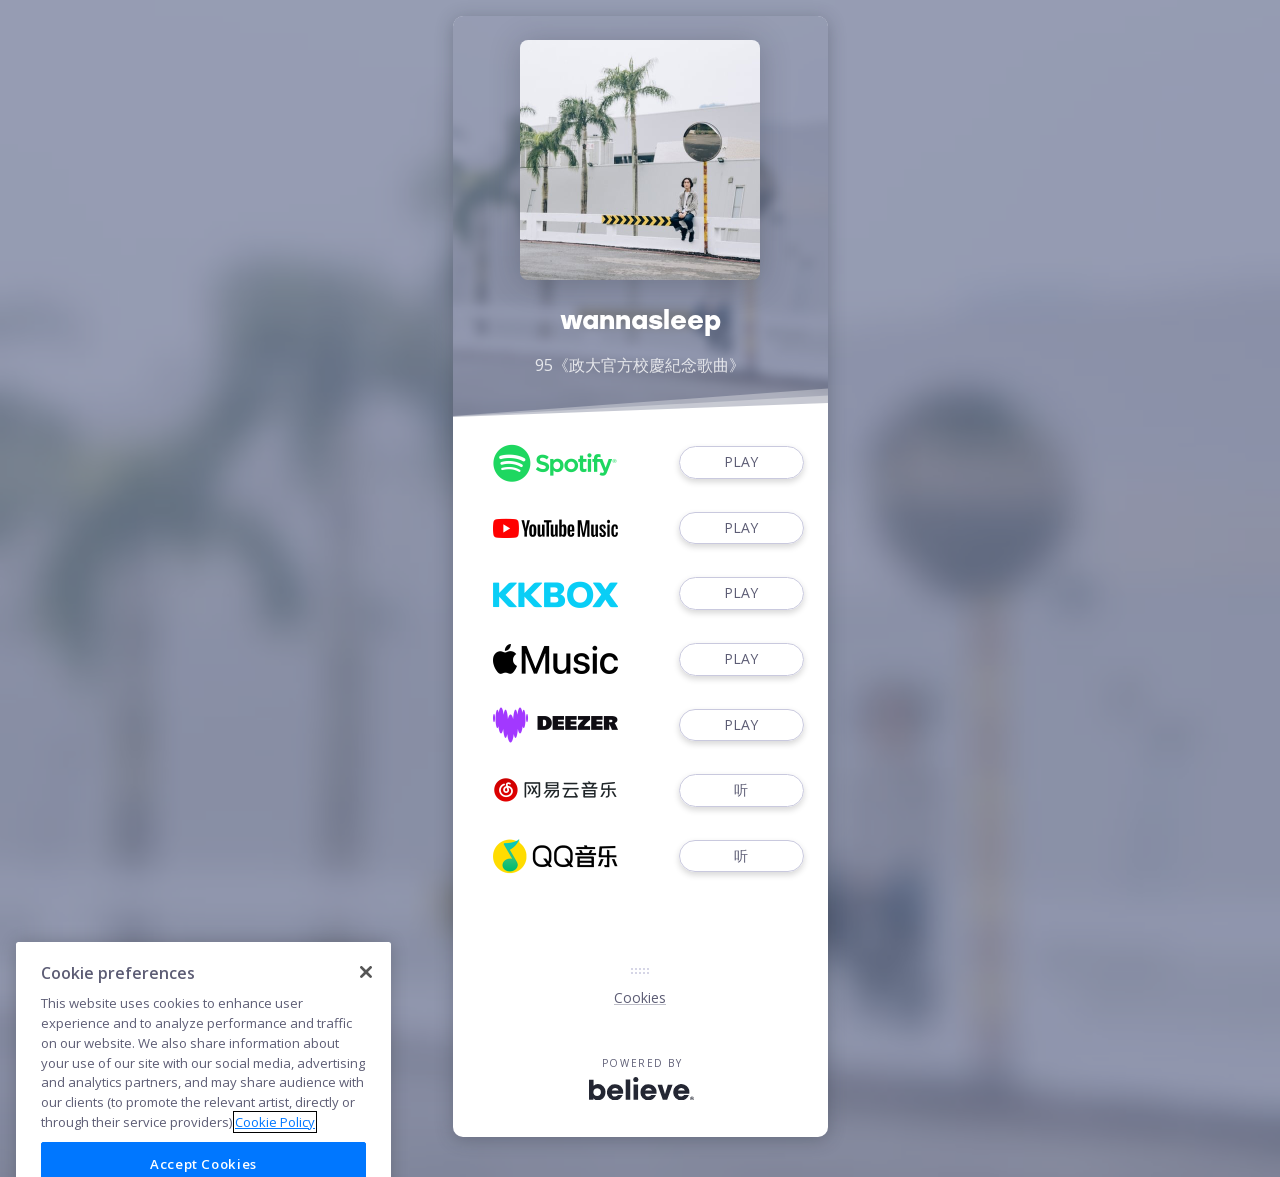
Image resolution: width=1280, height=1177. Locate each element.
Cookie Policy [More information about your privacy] (275, 1143)
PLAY (741, 462)
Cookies (640, 997)
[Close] (366, 994)
